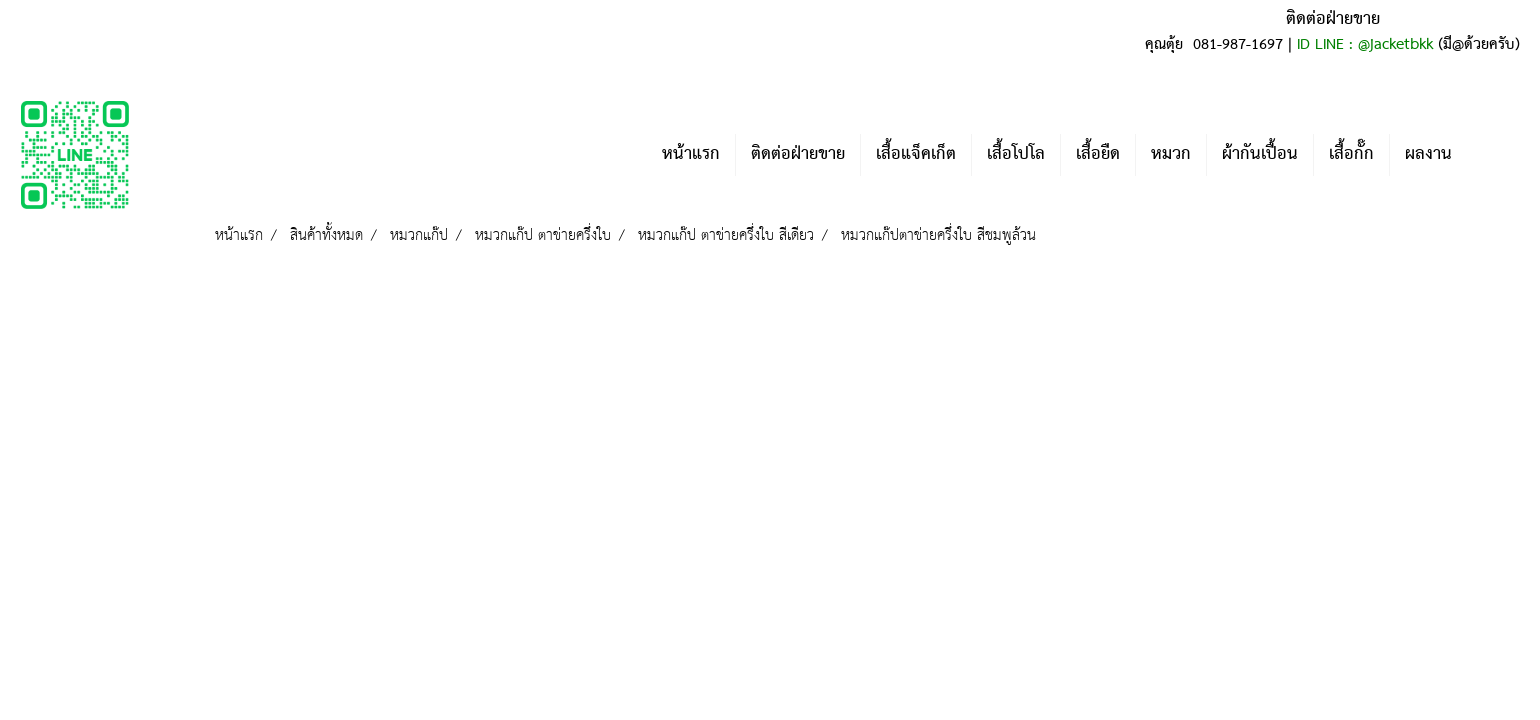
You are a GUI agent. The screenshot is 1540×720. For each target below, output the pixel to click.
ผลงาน (1428, 154)
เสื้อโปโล (1016, 154)
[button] (1497, 155)
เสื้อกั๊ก (1351, 154)
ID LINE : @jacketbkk (1365, 45)
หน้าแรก (691, 154)
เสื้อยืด (1098, 154)
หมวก (1171, 154)
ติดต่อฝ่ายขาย (798, 154)
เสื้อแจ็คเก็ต (916, 154)
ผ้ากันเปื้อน (1260, 154)
